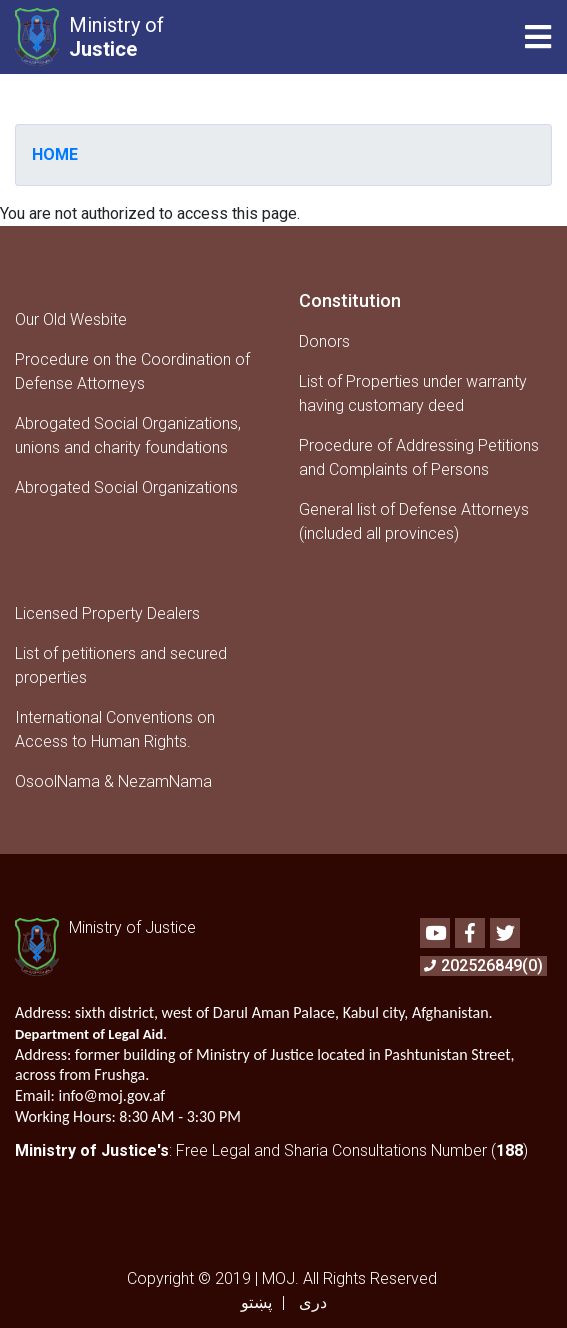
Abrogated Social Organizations (126, 487)
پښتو (256, 1302)
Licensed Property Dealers (107, 613)
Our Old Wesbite (71, 319)
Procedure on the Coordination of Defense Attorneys (132, 371)
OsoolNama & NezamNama (113, 781)
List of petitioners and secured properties (121, 665)
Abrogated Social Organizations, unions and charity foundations (128, 435)
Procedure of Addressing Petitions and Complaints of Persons (419, 457)
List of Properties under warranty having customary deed (413, 393)
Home (55, 154)
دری (313, 1302)
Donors (324, 341)
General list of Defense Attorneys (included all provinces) (414, 521)
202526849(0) (483, 965)
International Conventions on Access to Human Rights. (115, 729)
